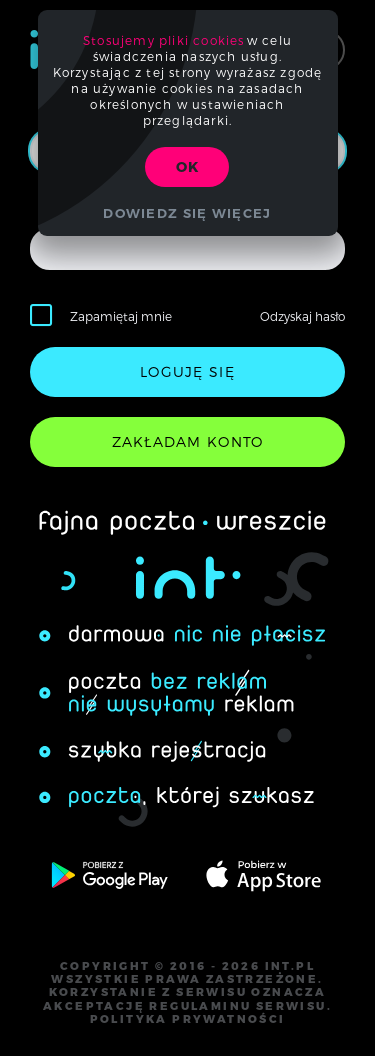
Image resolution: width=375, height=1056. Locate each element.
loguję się (187, 371)
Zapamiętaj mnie (121, 316)
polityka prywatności (188, 1019)
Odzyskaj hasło (302, 316)
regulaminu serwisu (237, 1006)
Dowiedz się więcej (187, 213)
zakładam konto (188, 441)
